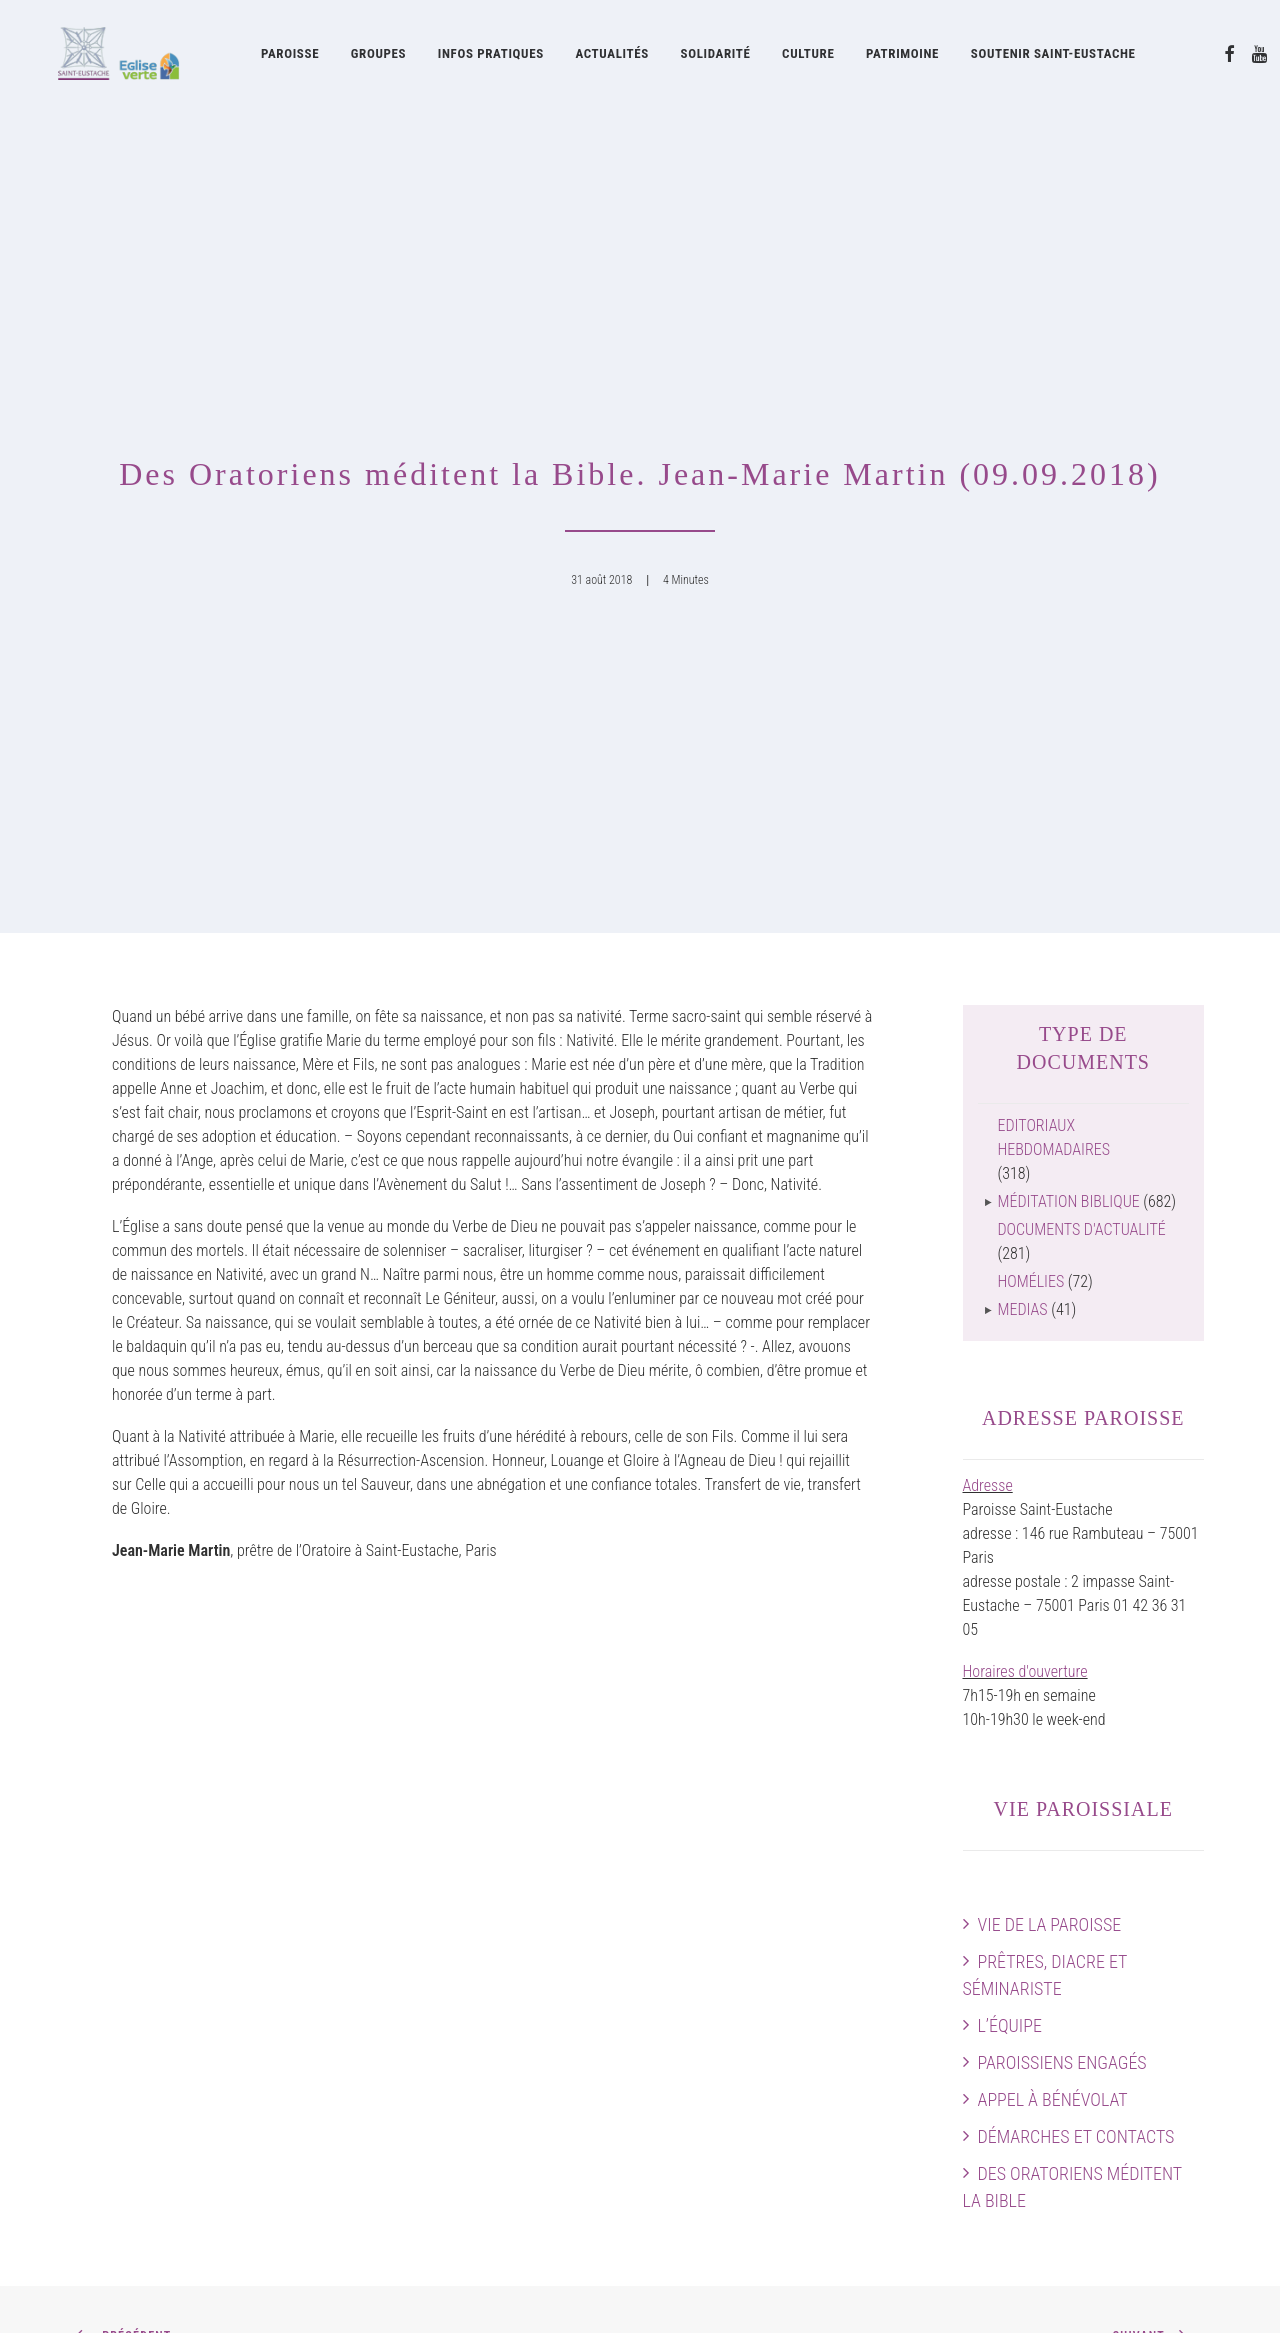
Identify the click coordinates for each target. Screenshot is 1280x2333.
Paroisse (290, 57)
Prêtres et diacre (127, 1918)
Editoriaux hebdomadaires (1054, 526)
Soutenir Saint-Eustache (150, 2122)
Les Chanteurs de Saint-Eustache (478, 1942)
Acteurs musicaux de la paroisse (476, 1918)
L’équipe (1010, 1414)
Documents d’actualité (745, 2170)
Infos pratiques (491, 57)
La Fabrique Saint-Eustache (760, 2014)
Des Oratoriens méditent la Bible (1072, 1576)
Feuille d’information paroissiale (774, 2098)
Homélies (1031, 670)
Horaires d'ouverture (1025, 1060)
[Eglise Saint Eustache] (102, 57)
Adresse (988, 874)
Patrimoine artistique (741, 1966)
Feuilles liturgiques (734, 2122)
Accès (1185, 1894)
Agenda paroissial (1149, 1918)
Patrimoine (902, 57)
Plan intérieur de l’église (1131, 1990)
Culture (808, 57)
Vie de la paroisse (1050, 1313)
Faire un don (1166, 2038)
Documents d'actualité (1082, 618)
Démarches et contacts (1076, 1525)
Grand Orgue (415, 1966)
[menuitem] (290, 57)
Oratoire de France (733, 1894)
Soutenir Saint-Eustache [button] (1053, 57)
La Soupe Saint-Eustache (453, 2074)
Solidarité (716, 57)
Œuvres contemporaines (751, 1942)
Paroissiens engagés (1062, 1451)
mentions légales (245, 2293)
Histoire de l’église (732, 1918)
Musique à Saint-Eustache (456, 1894)
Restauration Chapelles (747, 1990)
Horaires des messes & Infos (1115, 1942)
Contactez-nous (1155, 2062)
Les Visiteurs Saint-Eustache (464, 2122)
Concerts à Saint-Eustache (458, 1990)
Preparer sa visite (1150, 1966)
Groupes (378, 57)
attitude (336, 2293)
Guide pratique (721, 2194)
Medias (1023, 698)
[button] (1229, 57)
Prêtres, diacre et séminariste (1045, 1364)
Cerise (395, 2146)
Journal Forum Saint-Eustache (769, 2146)
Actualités (611, 57)
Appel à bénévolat (1053, 1488)
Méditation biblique (1069, 590)
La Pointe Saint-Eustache (453, 2098)
